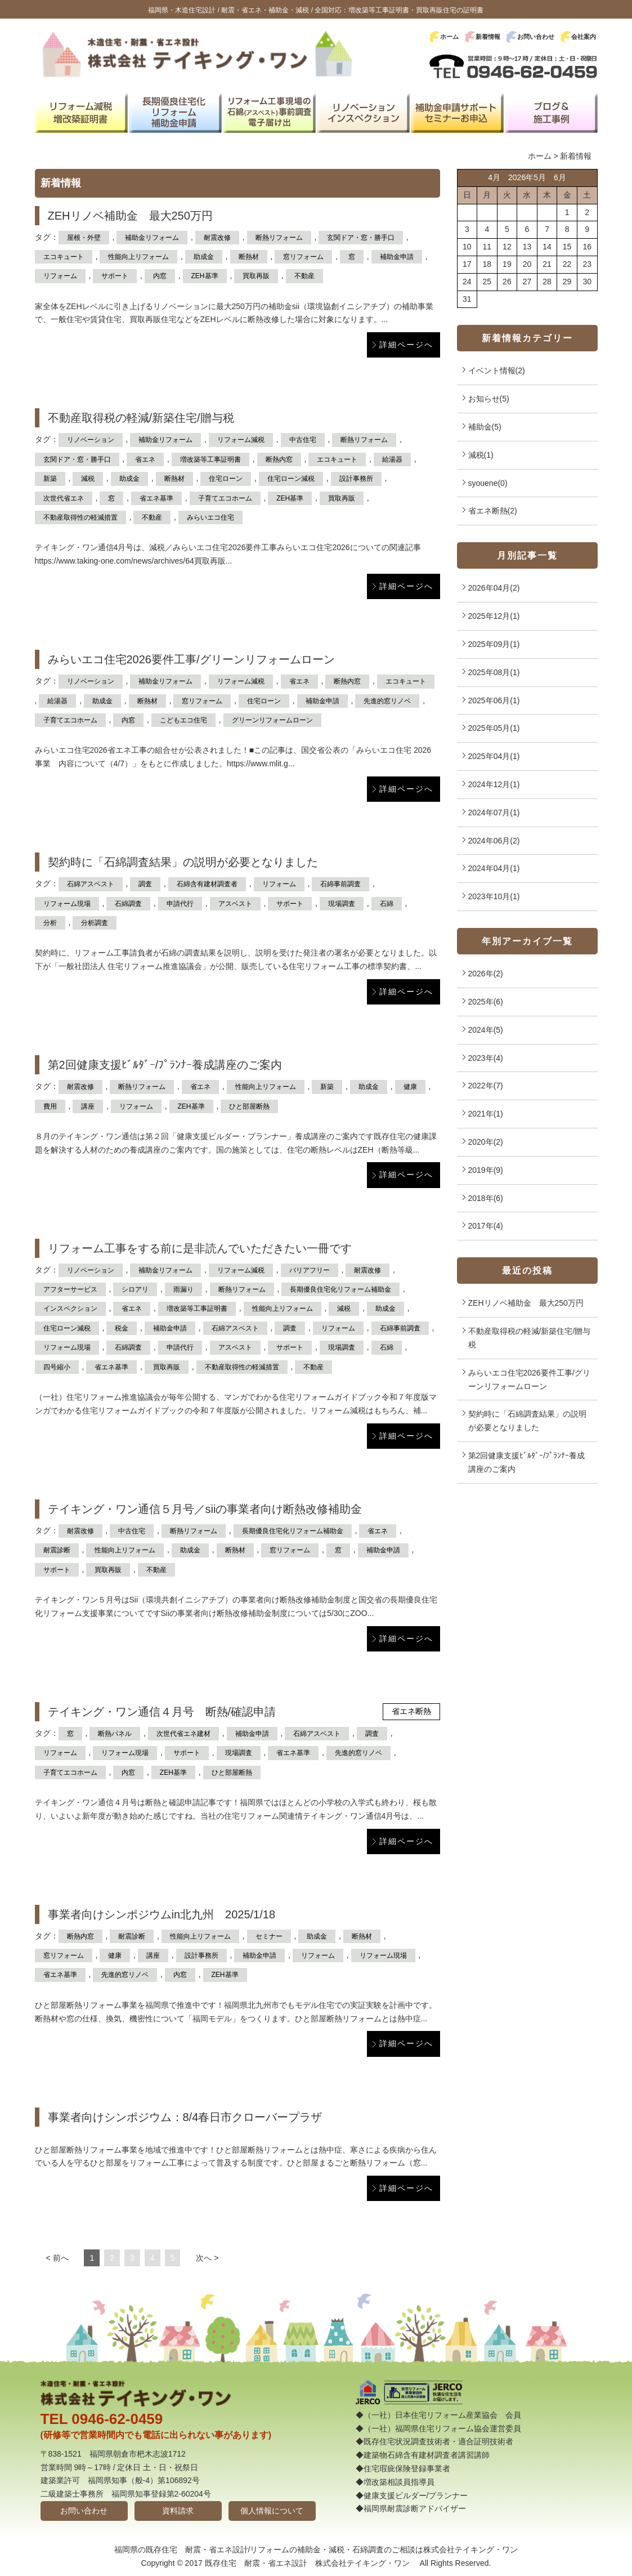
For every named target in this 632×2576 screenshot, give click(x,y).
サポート (114, 276)
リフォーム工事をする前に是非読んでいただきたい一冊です (200, 1248)
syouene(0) (488, 483)
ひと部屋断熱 (249, 1106)
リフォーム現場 (67, 904)
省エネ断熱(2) (492, 510)
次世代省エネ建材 (183, 1734)
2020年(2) (485, 1141)
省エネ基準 (156, 498)
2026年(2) (485, 973)
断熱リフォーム (279, 238)
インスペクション (70, 1308)
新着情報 (488, 36)
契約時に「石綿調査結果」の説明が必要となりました (183, 862)
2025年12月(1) (494, 615)
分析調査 (94, 923)
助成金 (204, 257)
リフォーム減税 (241, 440)
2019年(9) (485, 1170)
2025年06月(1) (494, 700)
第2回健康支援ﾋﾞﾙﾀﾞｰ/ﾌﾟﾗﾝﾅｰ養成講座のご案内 (165, 1065)
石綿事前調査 (340, 884)
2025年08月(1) (494, 672)
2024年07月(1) (494, 812)
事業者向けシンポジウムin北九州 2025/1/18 (162, 1914)
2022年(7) (485, 1085)
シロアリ (135, 1289)
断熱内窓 (279, 459)
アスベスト (235, 904)
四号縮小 (56, 1367)
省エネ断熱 (411, 1711)
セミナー (269, 1936)
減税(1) (481, 454)
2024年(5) (485, 1029)
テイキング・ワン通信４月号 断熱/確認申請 (162, 1712)
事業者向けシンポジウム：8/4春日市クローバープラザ (185, 2117)
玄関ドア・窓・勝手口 (361, 238)
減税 (88, 479)
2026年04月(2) (494, 587)
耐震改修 (217, 238)
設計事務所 (356, 479)
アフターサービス (70, 1289)
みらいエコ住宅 (210, 517)
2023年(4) (485, 1057)
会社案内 (583, 36)
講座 (88, 1106)
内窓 (160, 276)
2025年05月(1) (494, 728)
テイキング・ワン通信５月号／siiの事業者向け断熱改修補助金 (205, 1509)
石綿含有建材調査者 (207, 884)
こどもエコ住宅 (183, 720)
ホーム (449, 36)
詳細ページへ (406, 344)
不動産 (304, 276)
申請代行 (180, 904)
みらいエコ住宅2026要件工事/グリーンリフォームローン (191, 659)
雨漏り (183, 1289)
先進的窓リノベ (387, 701)
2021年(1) (485, 1113)
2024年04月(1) (494, 868)
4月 (494, 177)
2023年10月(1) (494, 896)
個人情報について (271, 2510)
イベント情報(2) (496, 370)
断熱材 (249, 257)
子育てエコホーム (225, 498)
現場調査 (341, 904)
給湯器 (392, 459)
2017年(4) (485, 1225)
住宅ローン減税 (291, 479)
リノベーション (90, 440)
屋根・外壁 (84, 238)
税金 (121, 1328)
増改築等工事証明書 (210, 459)
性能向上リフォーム (138, 257)
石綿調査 (128, 904)
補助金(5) (484, 426)
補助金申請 (397, 257)
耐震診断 (56, 1550)
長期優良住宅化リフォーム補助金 (340, 1289)
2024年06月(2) (494, 840)
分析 (50, 923)
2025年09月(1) (494, 644)
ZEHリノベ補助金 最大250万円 (130, 215)
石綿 (386, 904)
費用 (50, 1106)
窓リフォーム (303, 257)
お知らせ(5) (488, 398)
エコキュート (63, 257)
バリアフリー (309, 1270)
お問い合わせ (535, 36)
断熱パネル (115, 1734)
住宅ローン (226, 479)
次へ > (207, 2257)
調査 (145, 884)
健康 (410, 1087)
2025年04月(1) (494, 756)
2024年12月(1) (494, 784)
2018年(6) (485, 1198)
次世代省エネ (63, 498)
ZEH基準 (204, 276)
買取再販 (256, 276)
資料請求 (178, 2510)
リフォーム (60, 276)
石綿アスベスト (90, 884)
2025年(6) (485, 1001)
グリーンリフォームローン (272, 720)
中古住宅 (302, 440)
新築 (50, 479)
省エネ (145, 459)
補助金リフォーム (152, 238)
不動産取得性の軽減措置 (80, 517)
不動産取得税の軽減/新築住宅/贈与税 (141, 418)
